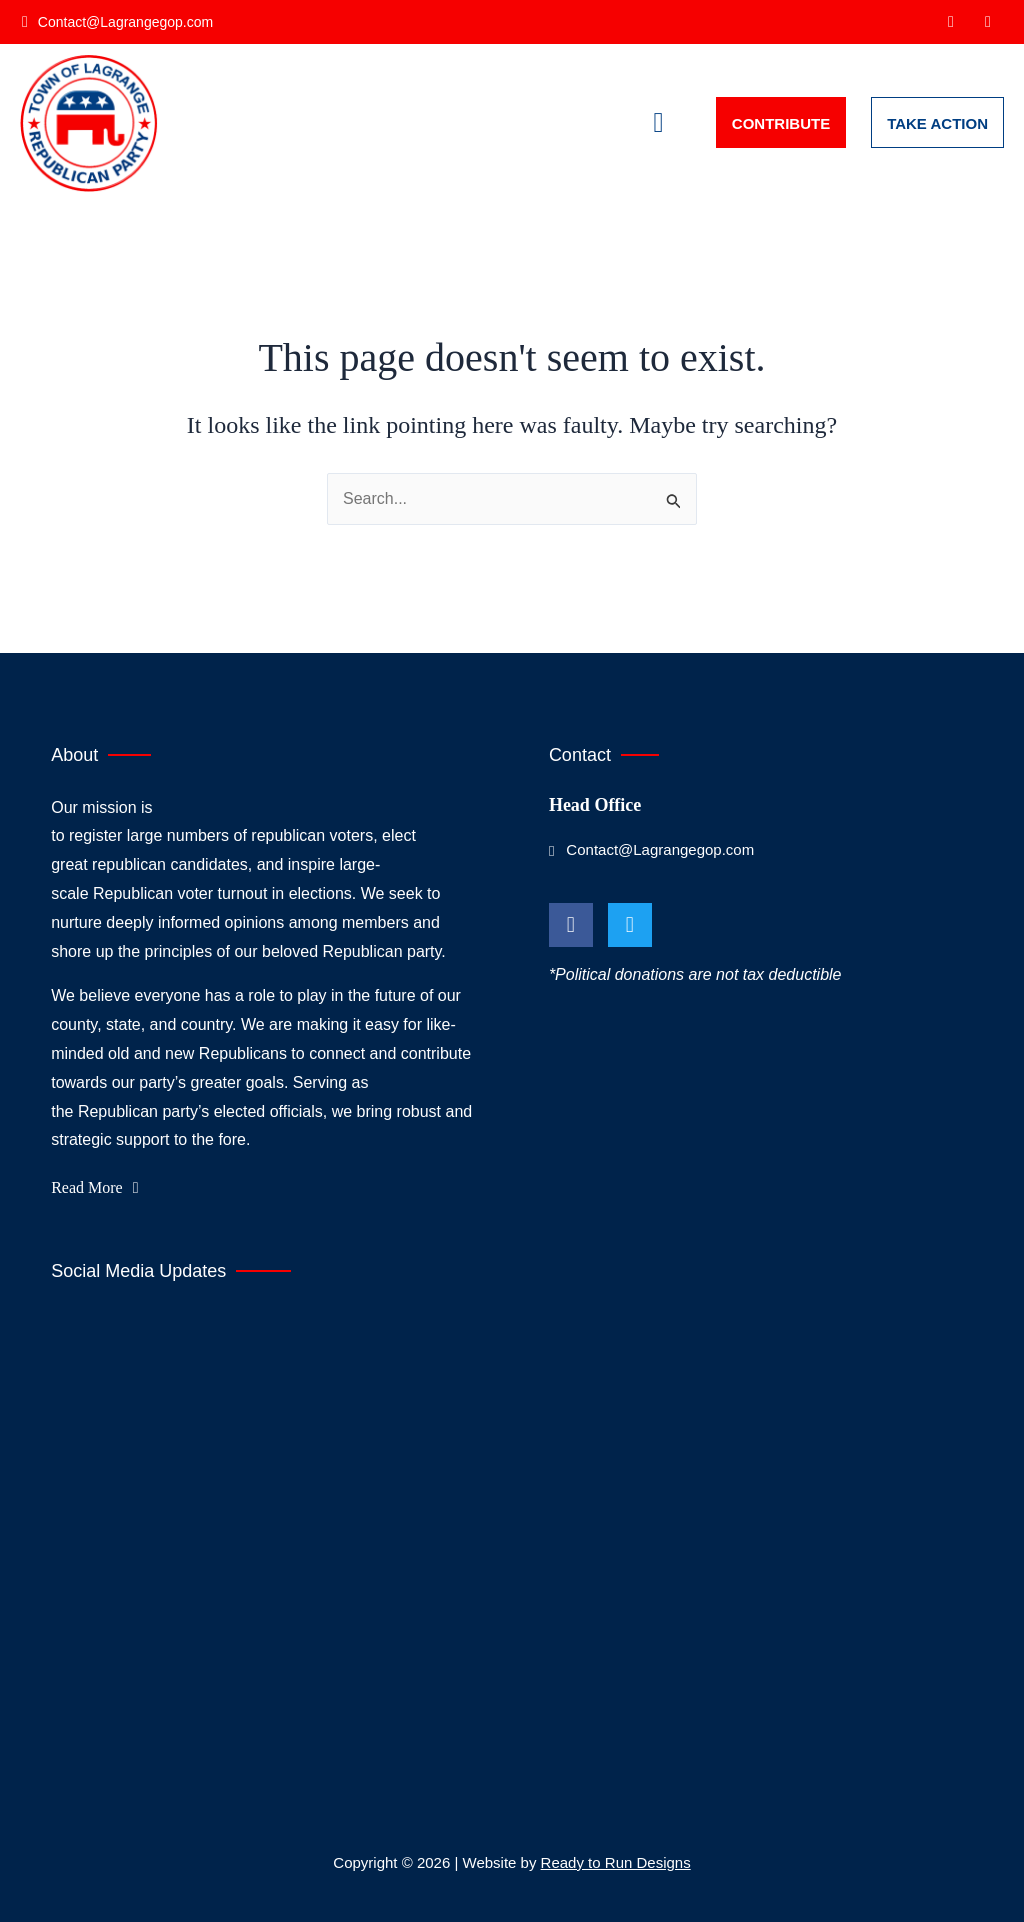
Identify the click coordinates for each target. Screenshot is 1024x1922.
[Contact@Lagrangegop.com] (119, 22)
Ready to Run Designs (616, 1862)
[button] (659, 123)
